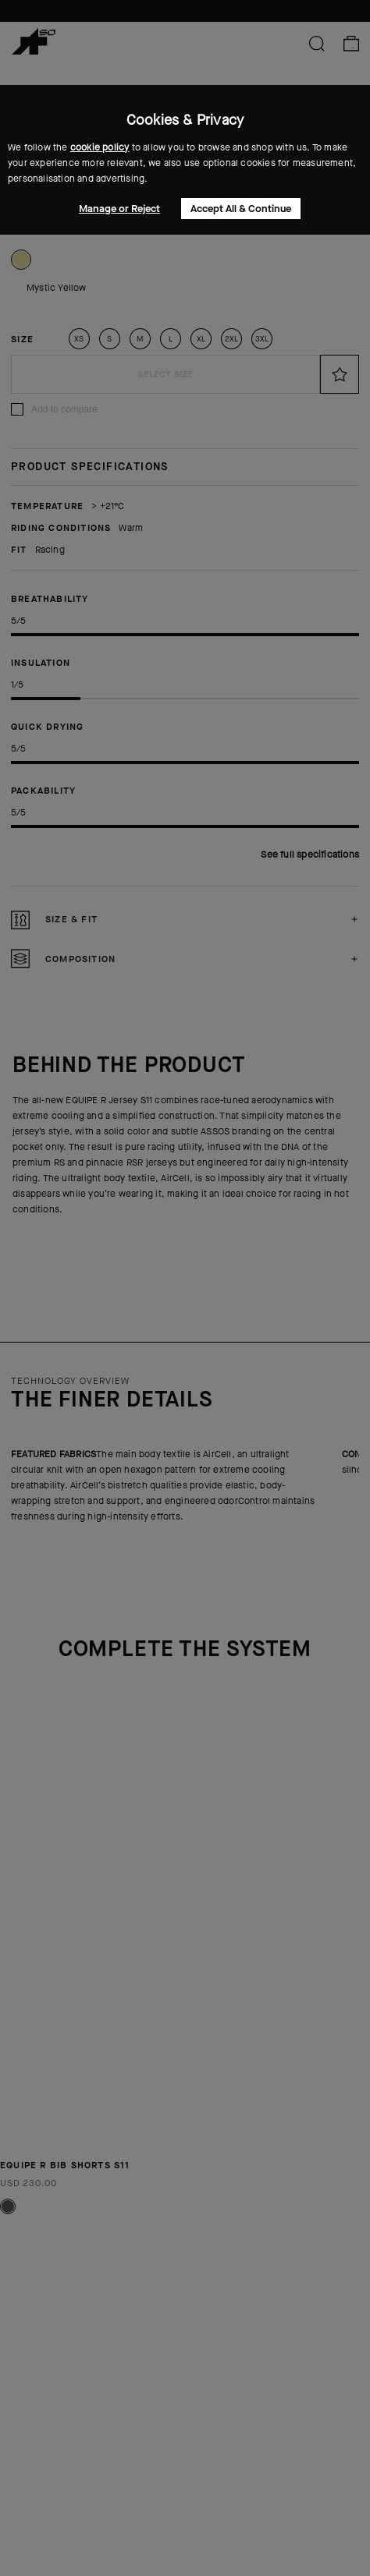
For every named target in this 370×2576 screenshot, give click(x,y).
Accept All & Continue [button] (240, 208)
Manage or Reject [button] (119, 208)
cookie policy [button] (100, 147)
